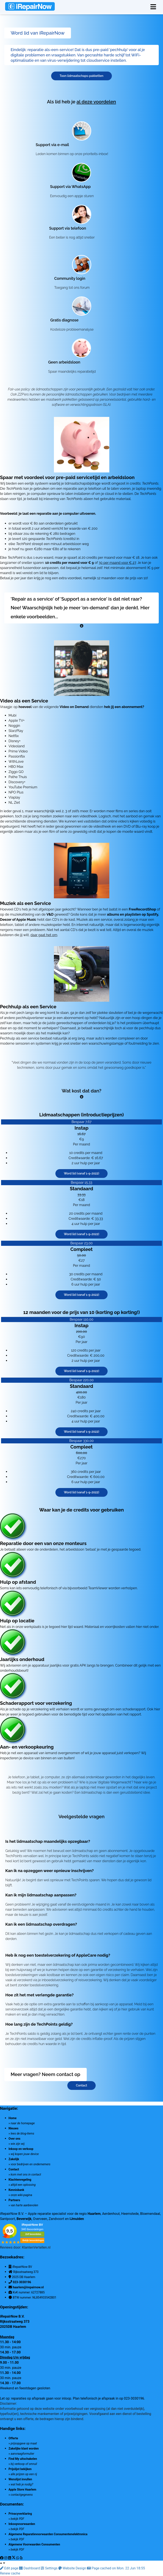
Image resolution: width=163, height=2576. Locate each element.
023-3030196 (22, 2282)
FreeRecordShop (142, 909)
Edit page (9, 2568)
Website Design (72, 2568)
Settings (49, 2568)
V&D (49, 914)
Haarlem (94, 2214)
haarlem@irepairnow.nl (28, 2287)
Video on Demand (74, 707)
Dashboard (30, 2568)
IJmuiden (76, 2219)
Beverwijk (24, 2219)
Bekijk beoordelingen (33, 2240)
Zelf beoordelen (33, 2234)
